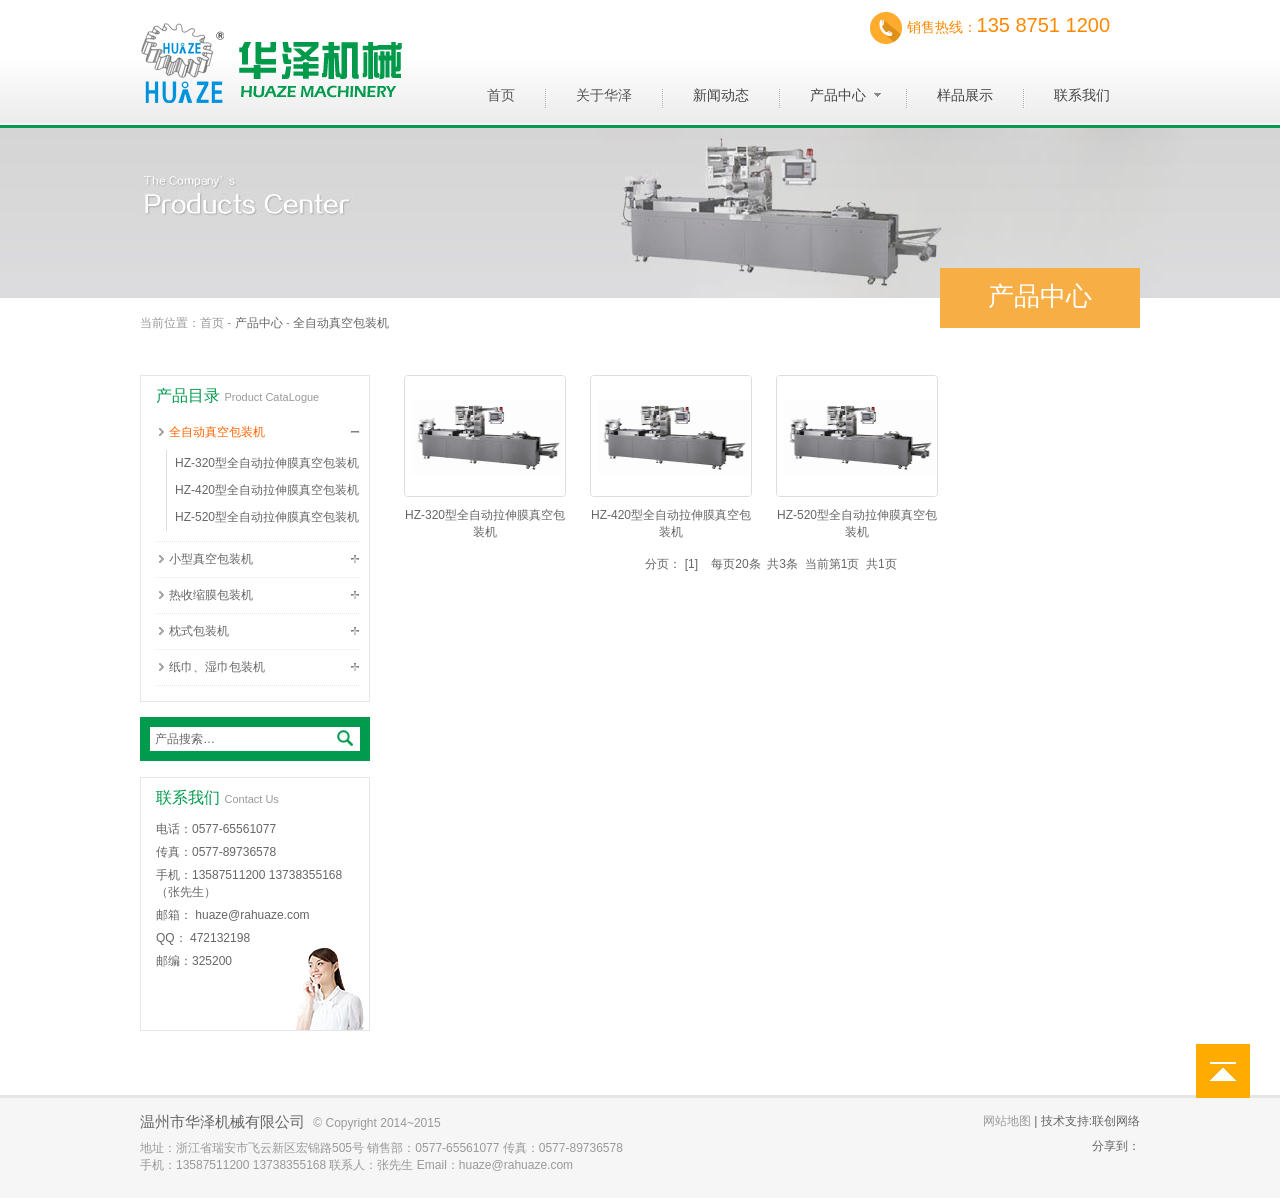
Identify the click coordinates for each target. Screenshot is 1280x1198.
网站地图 (1007, 1121)
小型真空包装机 (211, 559)
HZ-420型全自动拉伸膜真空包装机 (267, 490)
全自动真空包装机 (341, 323)
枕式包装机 (199, 631)
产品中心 (259, 323)
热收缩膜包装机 (211, 595)
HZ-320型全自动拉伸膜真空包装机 (267, 463)
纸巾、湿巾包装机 (217, 667)
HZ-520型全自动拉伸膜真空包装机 (267, 517)
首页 (212, 323)
